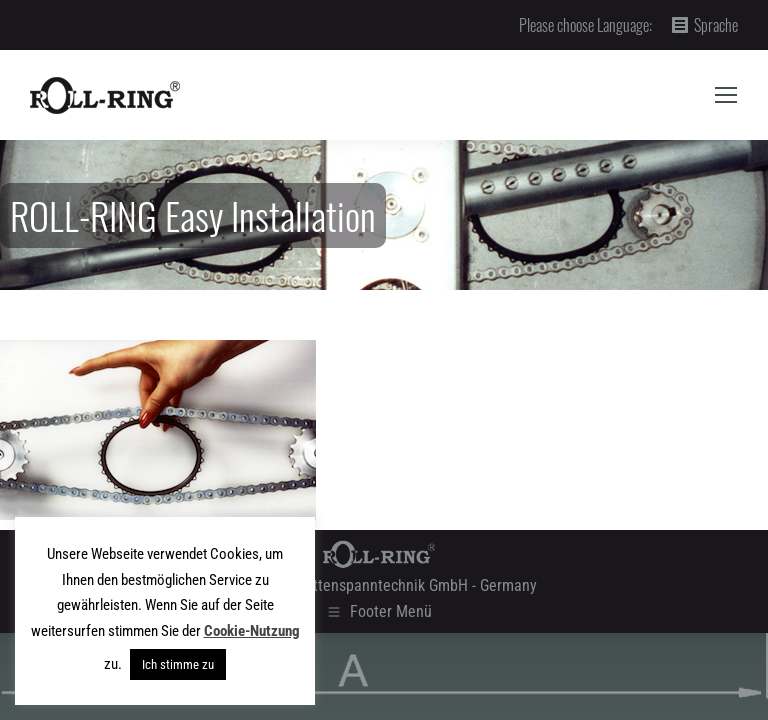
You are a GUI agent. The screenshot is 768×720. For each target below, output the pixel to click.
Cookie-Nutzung (252, 631)
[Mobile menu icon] (726, 95)
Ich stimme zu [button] (178, 664)
